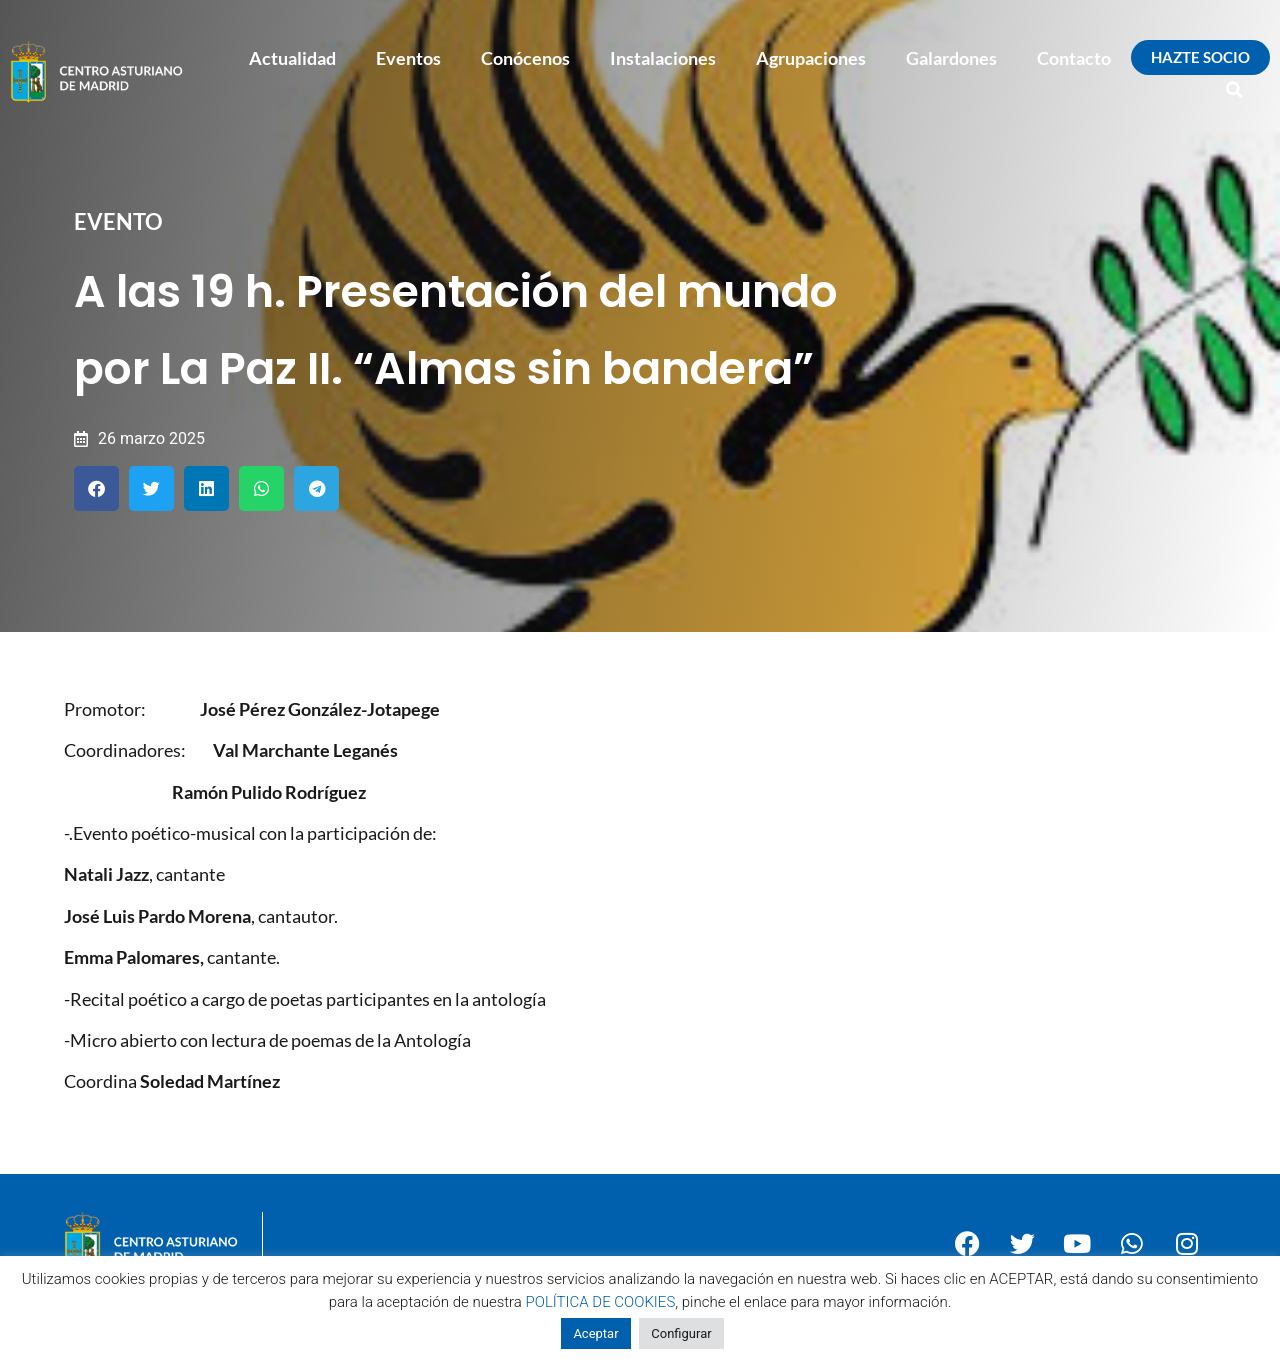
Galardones (951, 58)
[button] (1235, 90)
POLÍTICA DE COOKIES (601, 1302)
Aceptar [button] (595, 1333)
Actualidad (292, 58)
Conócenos (525, 58)
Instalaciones (663, 58)
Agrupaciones (811, 58)
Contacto (1074, 58)
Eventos (408, 58)
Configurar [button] (681, 1333)
